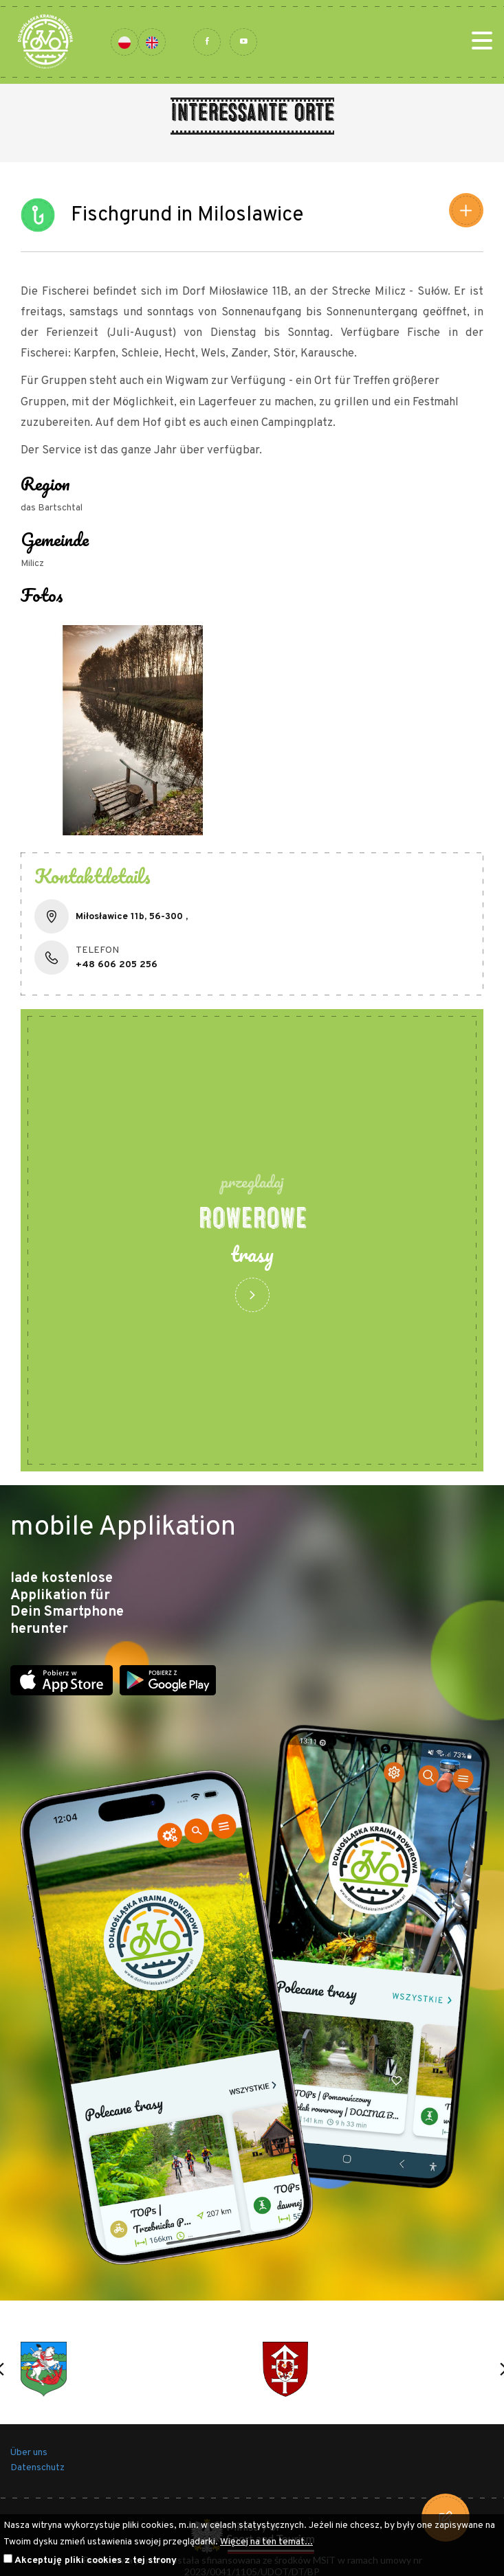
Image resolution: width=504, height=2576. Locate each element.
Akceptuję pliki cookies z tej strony (95, 2560)
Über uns (28, 2453)
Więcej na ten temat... (266, 2542)
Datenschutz (37, 2468)
